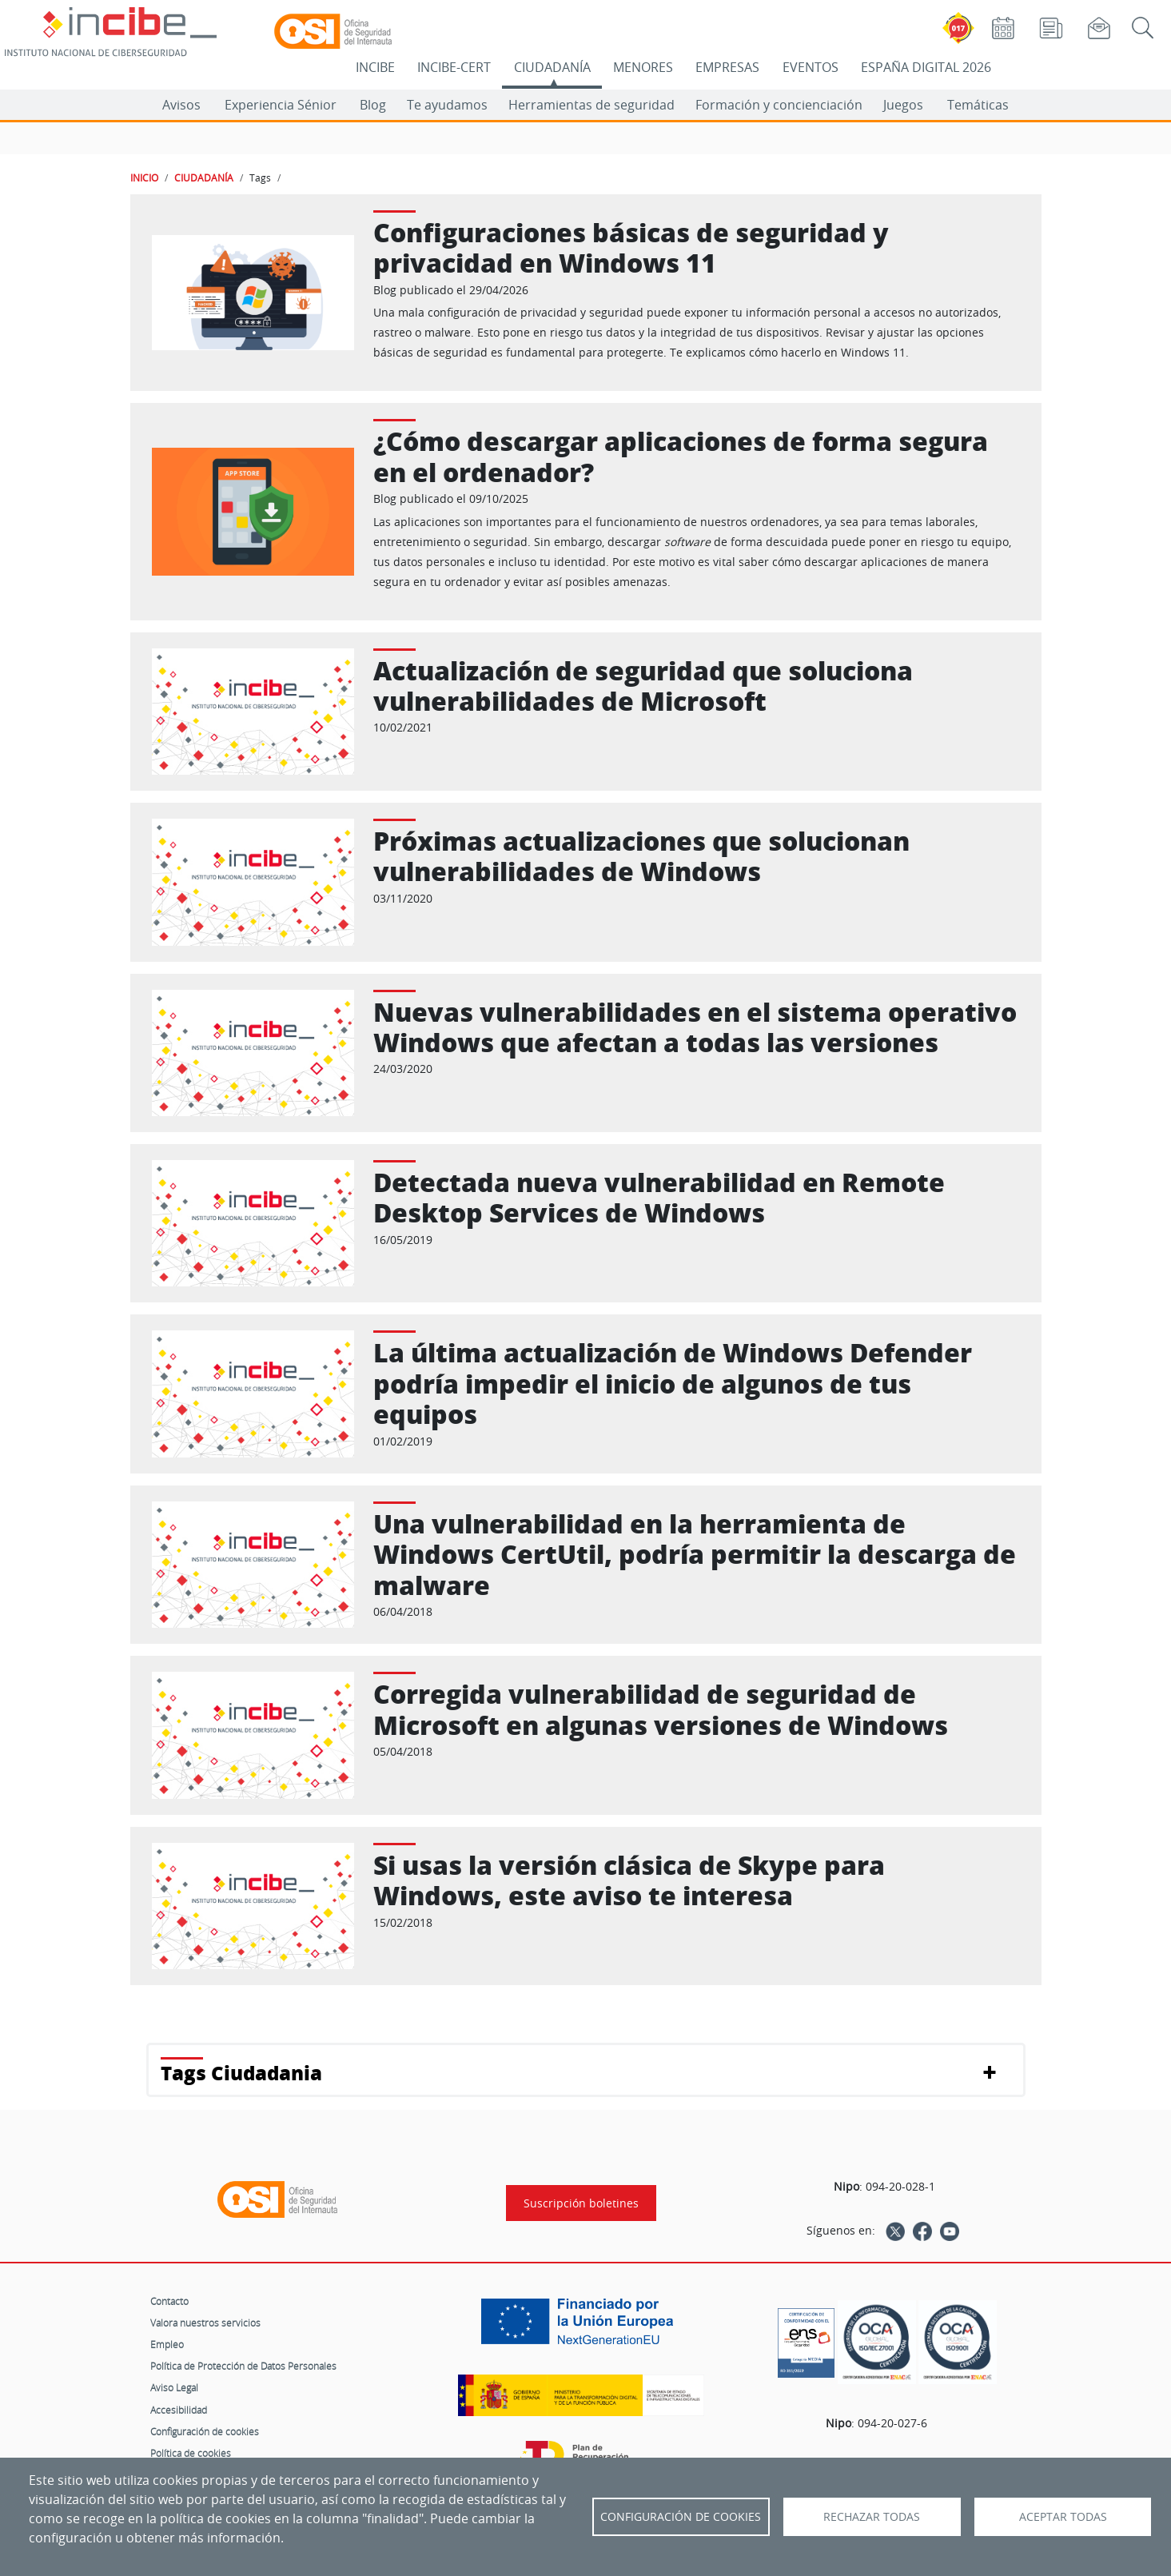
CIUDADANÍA (552, 67)
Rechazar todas (871, 2517)
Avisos (181, 105)
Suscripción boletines (581, 2203)
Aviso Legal (174, 2387)
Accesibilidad (178, 2409)
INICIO (144, 177)
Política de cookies (190, 2452)
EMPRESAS (727, 67)
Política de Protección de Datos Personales (243, 2365)
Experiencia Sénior (281, 105)
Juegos (903, 105)
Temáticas (978, 105)
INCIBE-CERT (454, 67)
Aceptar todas (1063, 2517)
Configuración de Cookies (680, 2517)
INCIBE (375, 67)
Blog (373, 105)
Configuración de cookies (204, 2431)
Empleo (167, 2344)
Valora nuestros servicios (205, 2322)
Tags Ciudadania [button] (241, 2073)
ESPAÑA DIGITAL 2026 (926, 67)
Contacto (169, 2301)
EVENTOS (810, 67)
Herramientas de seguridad (591, 105)
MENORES (643, 67)
